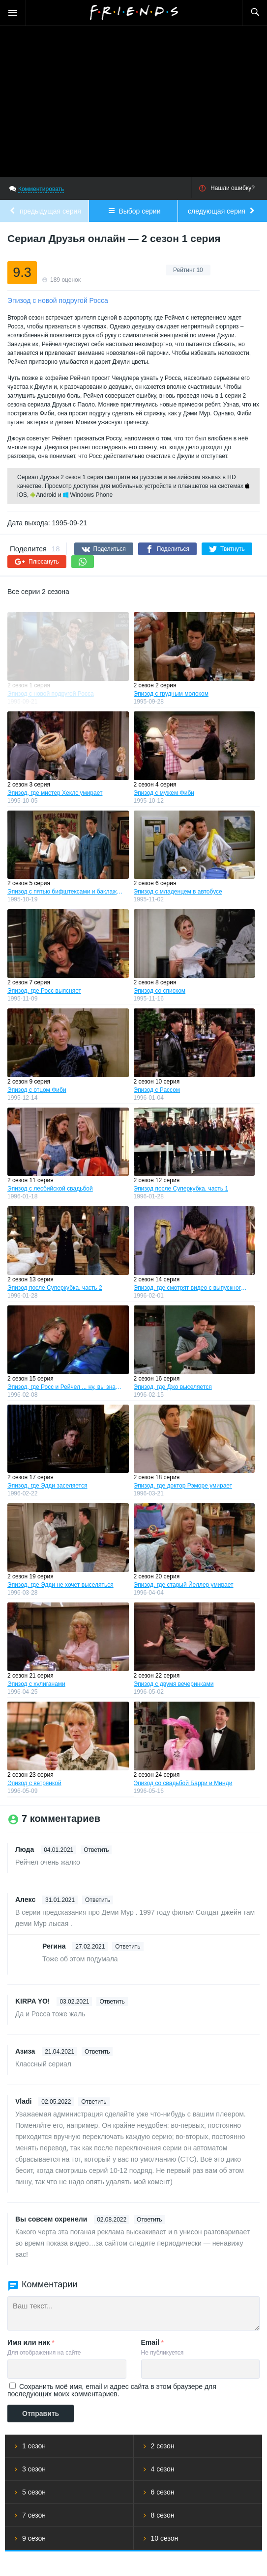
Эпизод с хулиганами (36, 1684)
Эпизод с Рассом (157, 1089)
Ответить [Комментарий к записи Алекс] (97, 1900)
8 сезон (163, 2515)
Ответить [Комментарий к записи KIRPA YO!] (111, 2001)
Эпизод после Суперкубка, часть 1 (181, 1188)
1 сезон (34, 2446)
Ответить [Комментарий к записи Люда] (96, 1849)
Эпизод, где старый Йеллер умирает (184, 1584)
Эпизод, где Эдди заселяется (47, 1485)
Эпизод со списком (160, 990)
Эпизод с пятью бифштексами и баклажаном (65, 891)
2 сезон (163, 2446)
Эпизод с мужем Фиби (164, 792)
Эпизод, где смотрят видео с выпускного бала (192, 1287)
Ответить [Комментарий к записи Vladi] (93, 2101)
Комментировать (41, 189)
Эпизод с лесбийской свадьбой (50, 1188)
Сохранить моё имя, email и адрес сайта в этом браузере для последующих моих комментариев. (111, 2390)
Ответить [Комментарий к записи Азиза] (97, 2051)
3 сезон (34, 2469)
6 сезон (163, 2492)
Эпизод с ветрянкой (34, 1783)
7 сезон (34, 2515)
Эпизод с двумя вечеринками (174, 1684)
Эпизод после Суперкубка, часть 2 (54, 1287)
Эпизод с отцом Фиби (36, 1089)
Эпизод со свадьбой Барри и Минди (183, 1783)
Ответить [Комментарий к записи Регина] (127, 1946)
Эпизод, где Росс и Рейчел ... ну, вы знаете (65, 1386)
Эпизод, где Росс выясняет (44, 990)
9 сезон (34, 2538)
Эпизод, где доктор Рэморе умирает (183, 1485)
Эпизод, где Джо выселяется (173, 1386)
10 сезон (164, 2538)
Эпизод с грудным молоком (171, 693)
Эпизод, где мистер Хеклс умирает (54, 792)
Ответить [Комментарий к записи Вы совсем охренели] (149, 2219)
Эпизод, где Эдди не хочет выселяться (60, 1584)
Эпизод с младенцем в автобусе (178, 891)
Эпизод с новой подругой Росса (50, 693)
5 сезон (34, 2492)
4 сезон (163, 2469)
